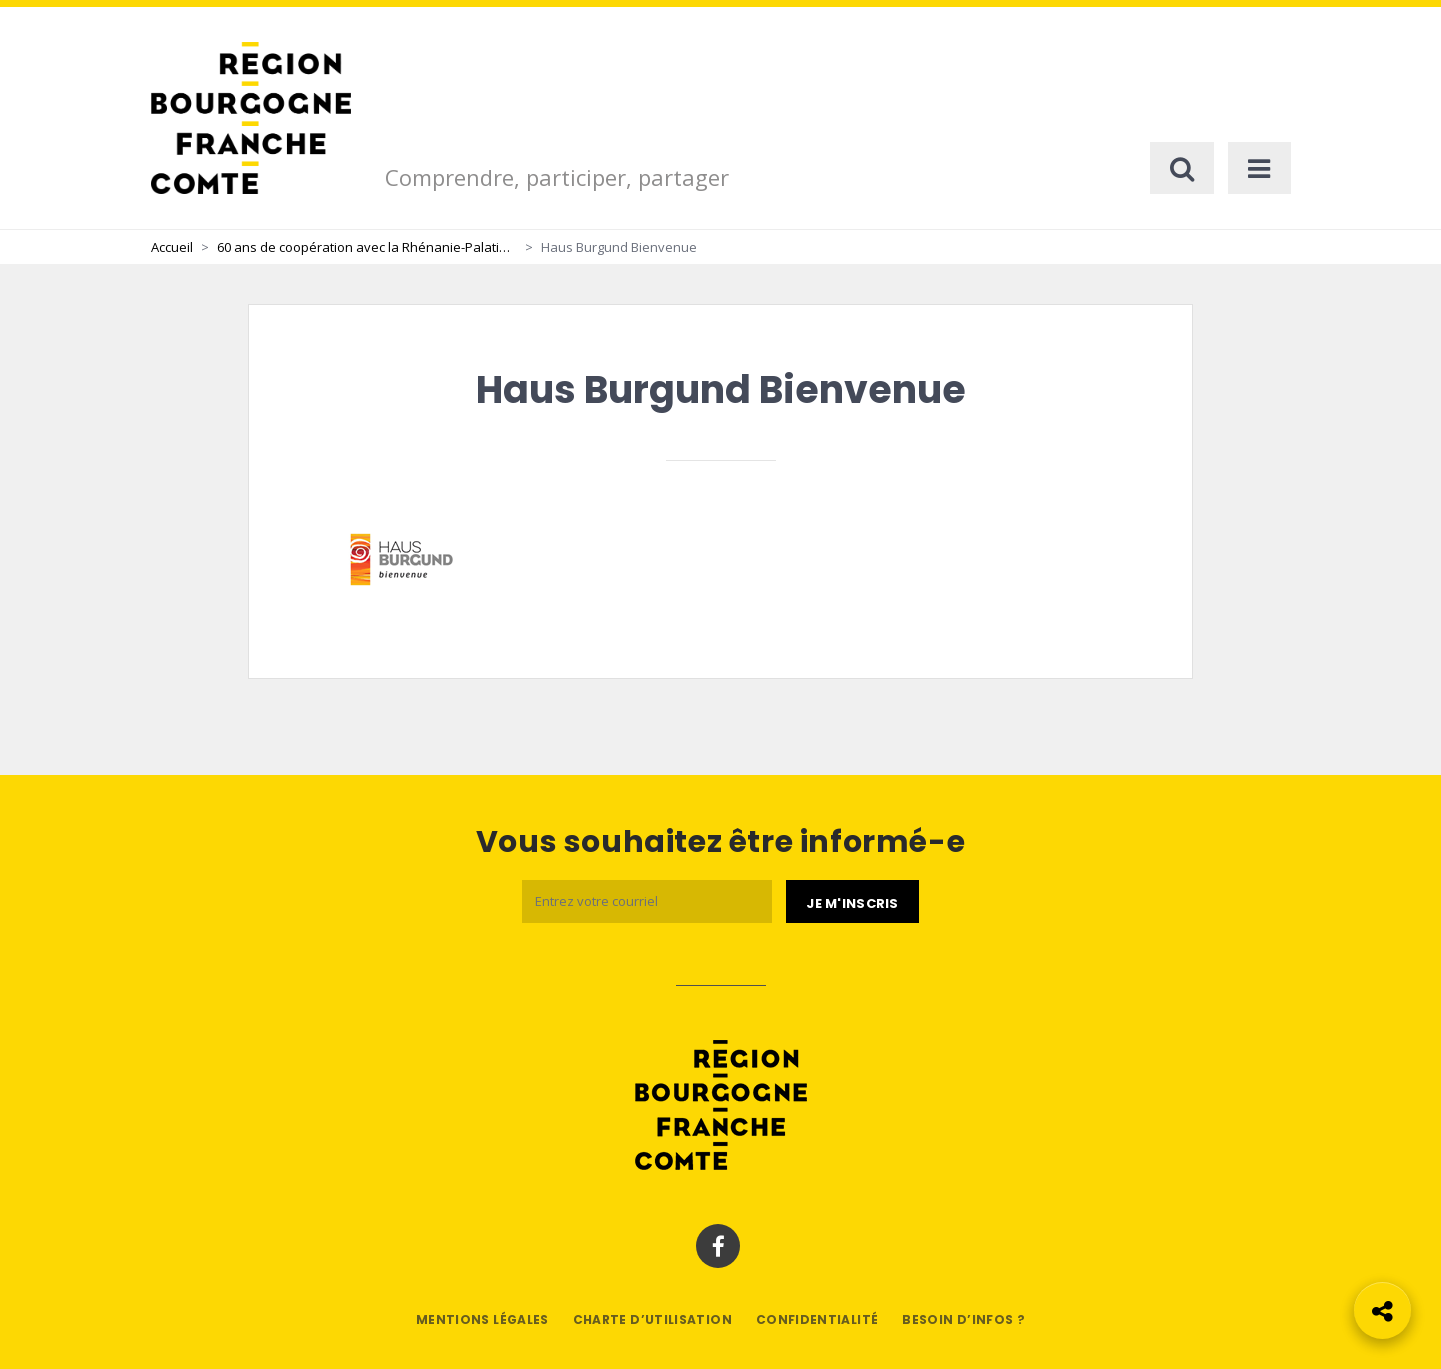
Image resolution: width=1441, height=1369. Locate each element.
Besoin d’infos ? (963, 1319)
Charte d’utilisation (652, 1319)
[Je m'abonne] (852, 902)
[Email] (647, 901)
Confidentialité (817, 1319)
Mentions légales (482, 1319)
